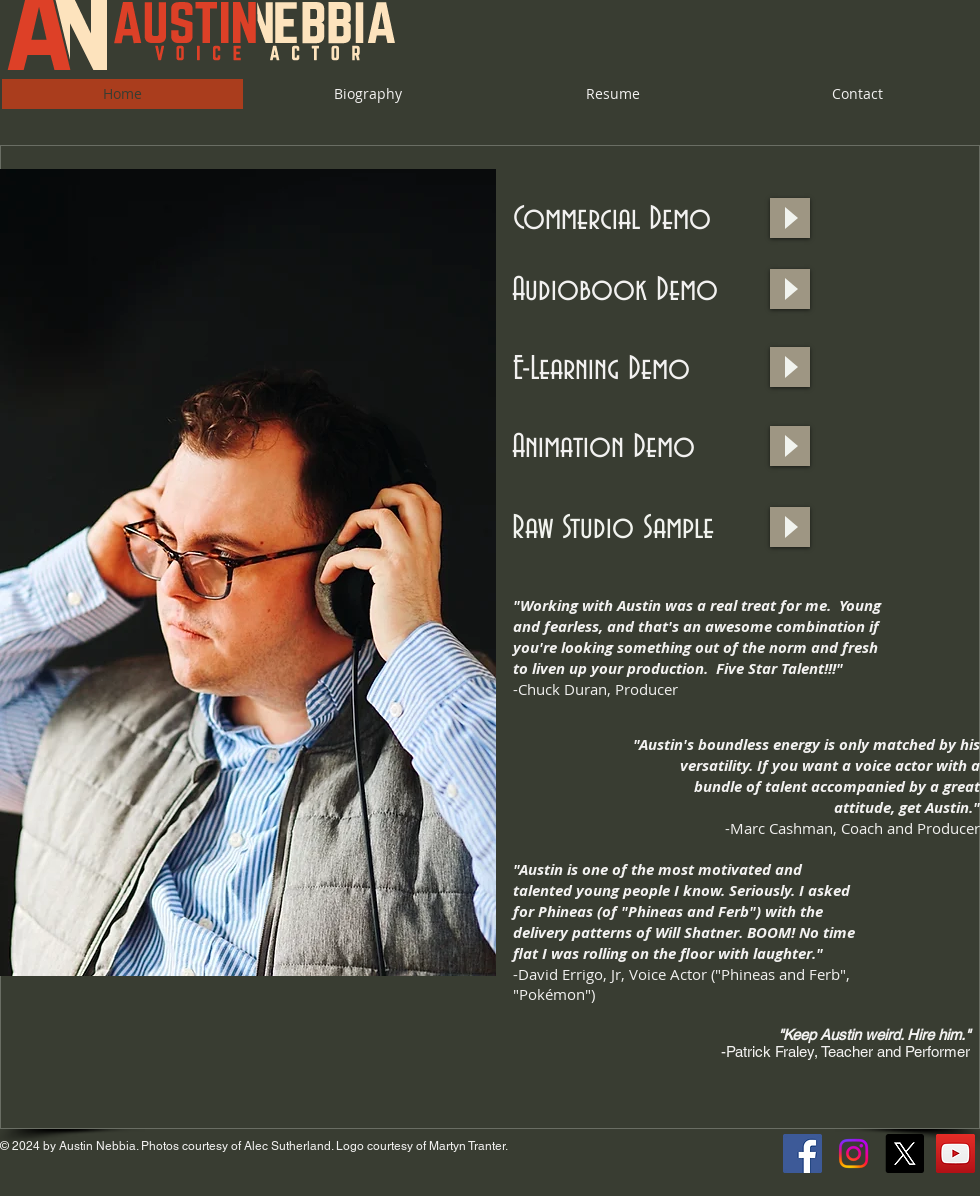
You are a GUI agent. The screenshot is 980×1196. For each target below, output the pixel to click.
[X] (904, 1153)
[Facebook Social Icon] (802, 1153)
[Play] (790, 218)
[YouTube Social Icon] (955, 1153)
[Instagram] (853, 1153)
